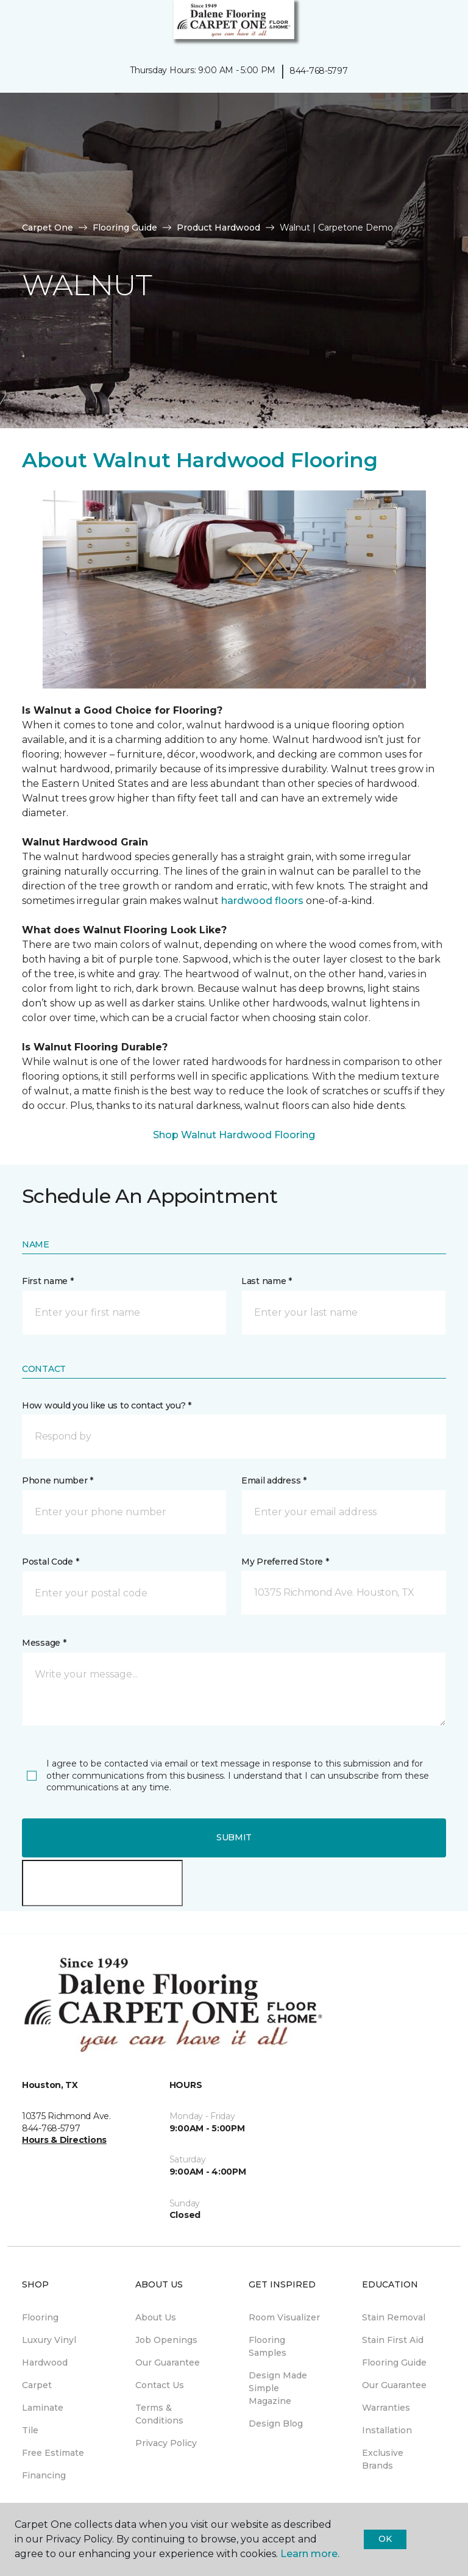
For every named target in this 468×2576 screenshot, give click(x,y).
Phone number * (57, 1480)
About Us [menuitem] (155, 2317)
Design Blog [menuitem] (276, 2423)
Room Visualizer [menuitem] (284, 2317)
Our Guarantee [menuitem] (167, 2362)
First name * (48, 1281)
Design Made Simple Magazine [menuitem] (278, 2388)
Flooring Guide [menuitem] (394, 2362)
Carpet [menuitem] (37, 2385)
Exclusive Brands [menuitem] (382, 2459)
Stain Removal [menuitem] (393, 2317)
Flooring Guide (125, 227)
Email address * (274, 1480)
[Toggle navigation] (18, 24)
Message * (44, 1642)
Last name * (266, 1281)
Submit (234, 1837)
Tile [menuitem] (30, 2430)
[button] (421, 24)
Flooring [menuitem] (40, 2317)
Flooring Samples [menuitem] (267, 2346)
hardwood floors (262, 900)
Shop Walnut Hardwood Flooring (234, 1135)
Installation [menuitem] (387, 2430)
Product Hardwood (218, 227)
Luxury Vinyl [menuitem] (49, 2339)
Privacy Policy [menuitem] (166, 2443)
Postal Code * (50, 1561)
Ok (384, 2538)
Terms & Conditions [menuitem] (159, 2414)
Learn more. (309, 2554)
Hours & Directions (64, 2139)
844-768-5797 (318, 70)
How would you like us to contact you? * (106, 1405)
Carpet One (47, 227)
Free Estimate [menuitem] (53, 2452)
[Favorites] (436, 24)
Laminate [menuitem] (42, 2407)
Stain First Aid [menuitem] (393, 2339)
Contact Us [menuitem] (159, 2385)
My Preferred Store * (284, 1561)
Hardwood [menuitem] (45, 2362)
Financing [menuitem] (44, 2475)
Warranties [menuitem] (386, 2407)
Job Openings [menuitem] (166, 2339)
